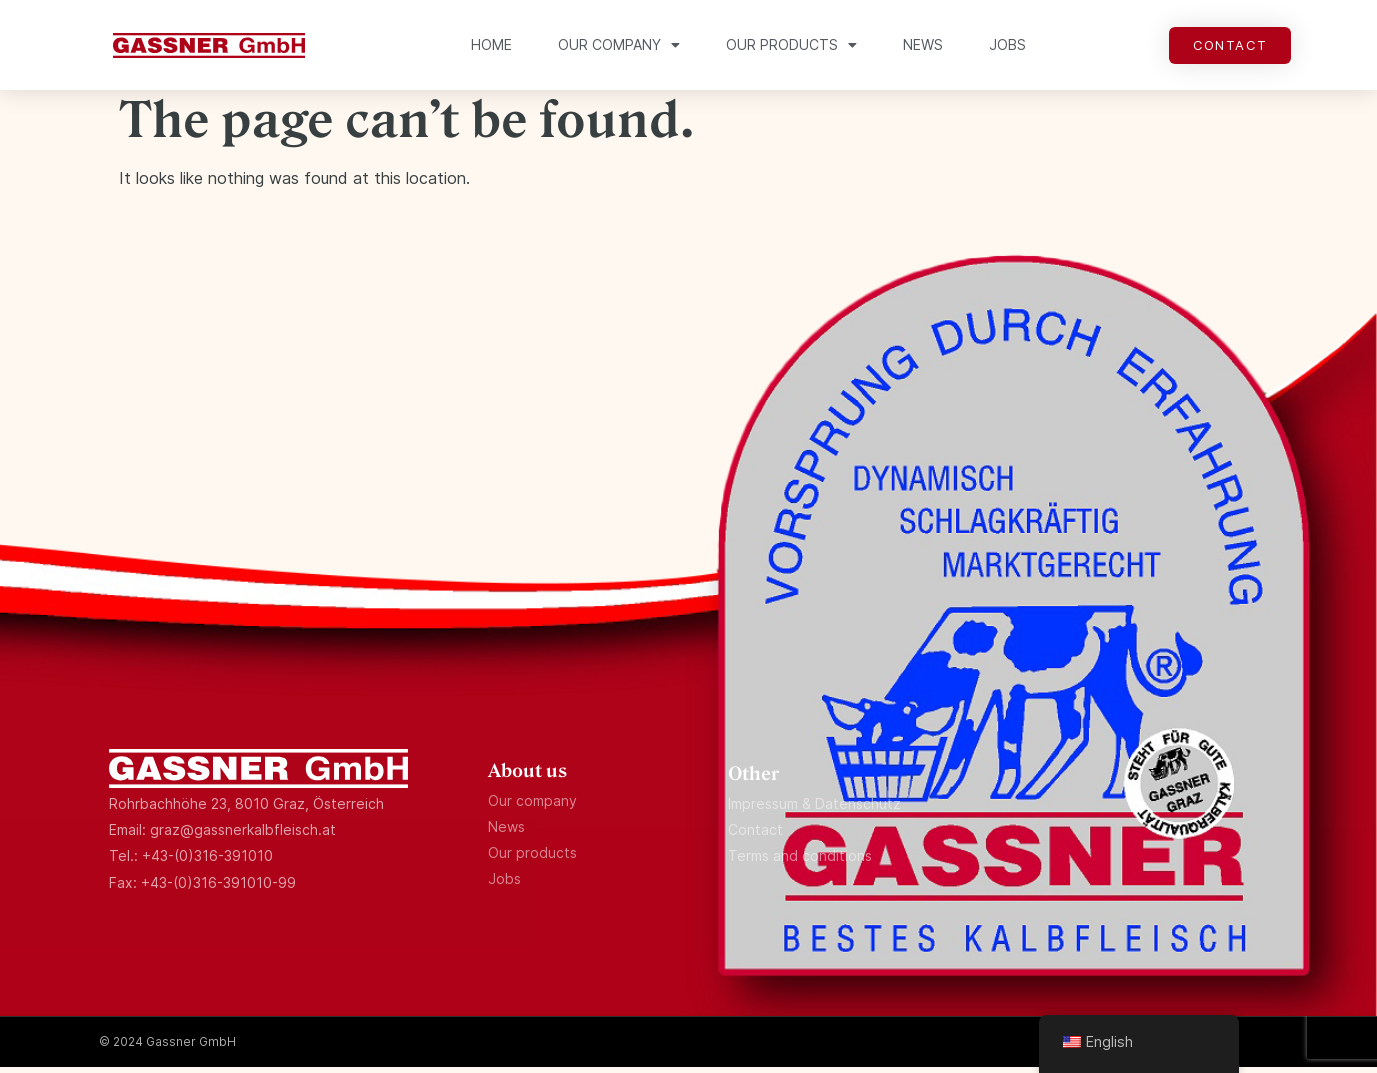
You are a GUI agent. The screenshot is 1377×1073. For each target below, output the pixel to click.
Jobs (1007, 44)
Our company (619, 45)
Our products (791, 45)
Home (491, 44)
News (923, 44)
